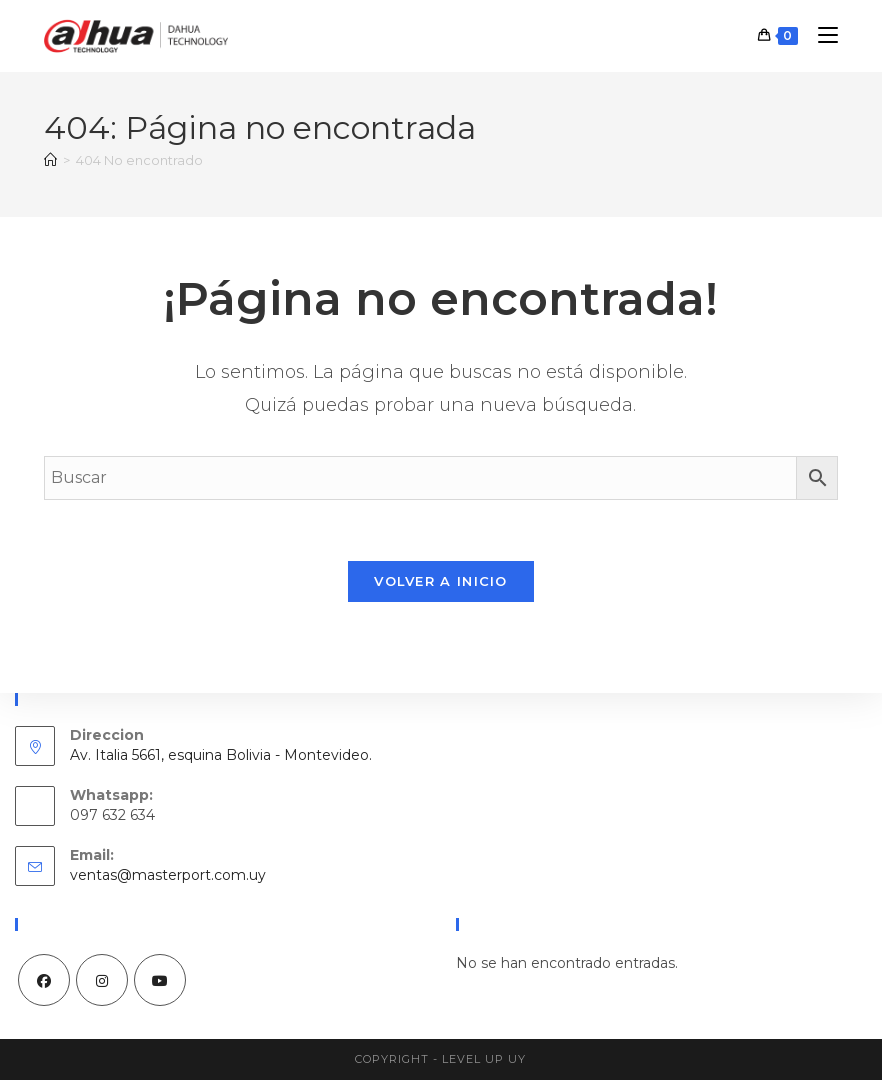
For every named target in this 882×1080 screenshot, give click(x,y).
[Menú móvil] (820, 35)
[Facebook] (44, 980)
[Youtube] (160, 980)
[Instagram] (102, 980)
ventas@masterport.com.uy (168, 875)
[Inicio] (50, 160)
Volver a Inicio (441, 581)
